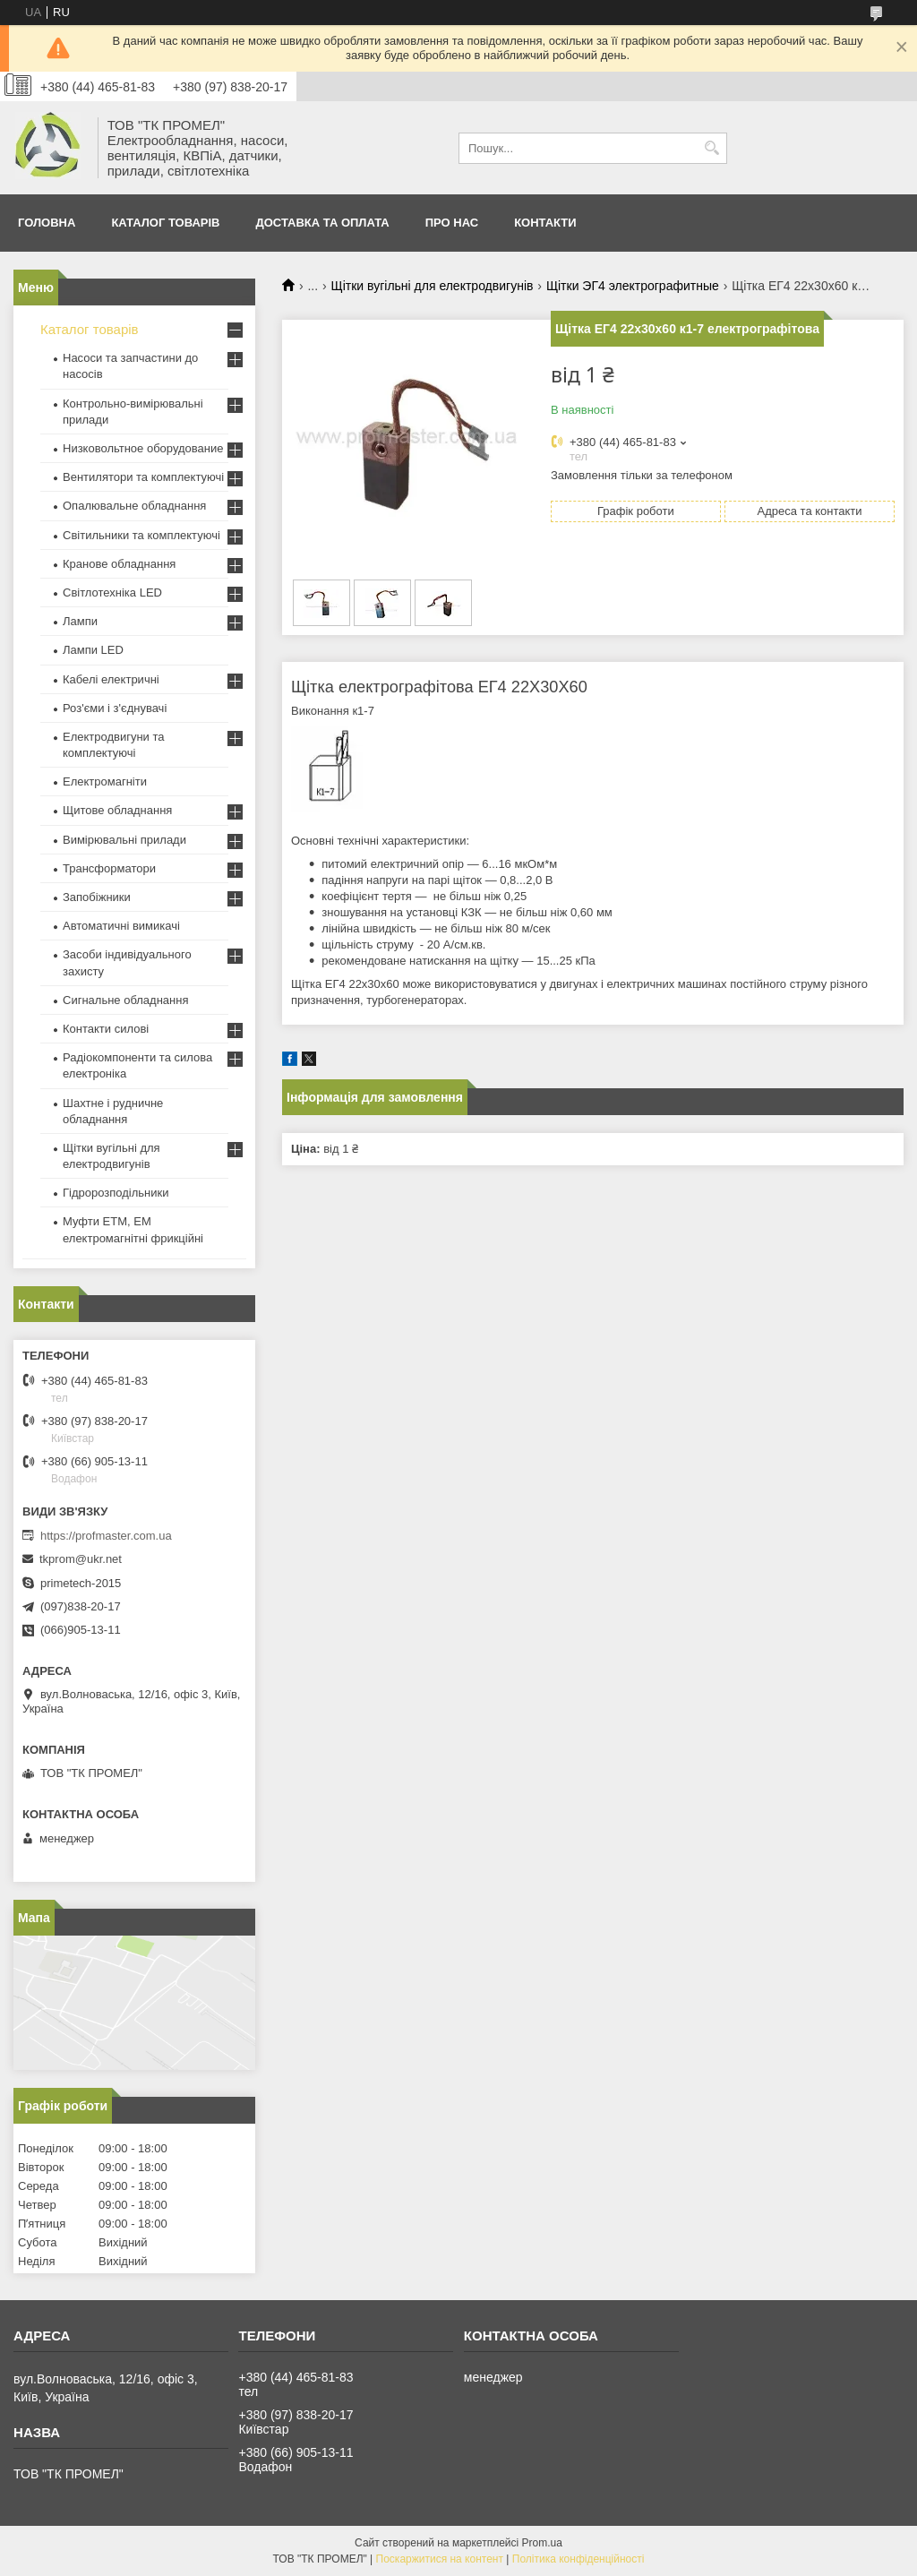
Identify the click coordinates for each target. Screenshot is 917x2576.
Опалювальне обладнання (134, 505)
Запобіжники (97, 897)
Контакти (545, 222)
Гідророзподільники (115, 1192)
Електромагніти (105, 781)
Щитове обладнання (117, 810)
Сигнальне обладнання (125, 1000)
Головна (46, 222)
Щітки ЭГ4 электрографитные (632, 286)
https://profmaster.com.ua (106, 1535)
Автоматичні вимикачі (121, 925)
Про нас (451, 222)
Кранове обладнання (119, 564)
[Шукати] (711, 148)
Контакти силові (106, 1028)
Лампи (80, 621)
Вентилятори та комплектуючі (143, 477)
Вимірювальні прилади (124, 839)
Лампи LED (93, 650)
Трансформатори (109, 868)
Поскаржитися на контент (439, 2559)
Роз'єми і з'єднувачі (115, 708)
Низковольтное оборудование (143, 448)
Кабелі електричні (111, 679)
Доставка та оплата (322, 222)
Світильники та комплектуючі (141, 535)
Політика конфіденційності (578, 2559)
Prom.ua (542, 2543)
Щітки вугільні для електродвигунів (432, 286)
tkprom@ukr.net (80, 1559)
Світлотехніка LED (112, 592)
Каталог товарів (165, 222)
